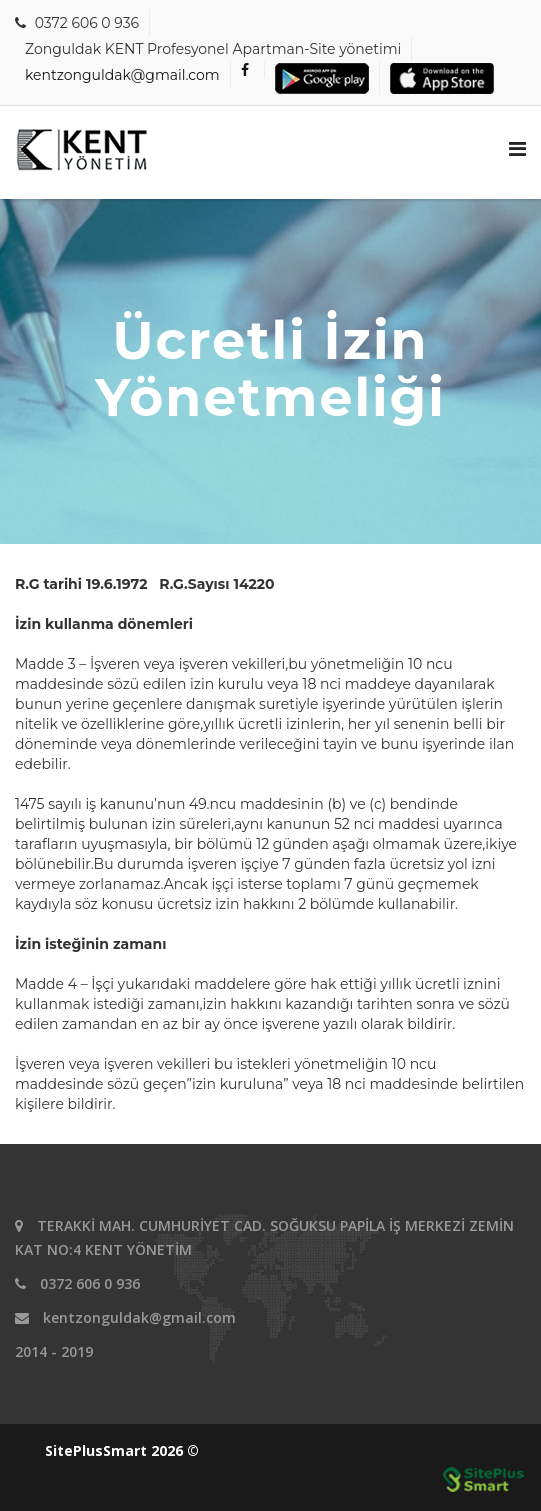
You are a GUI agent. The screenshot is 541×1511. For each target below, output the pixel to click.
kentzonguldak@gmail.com (122, 75)
